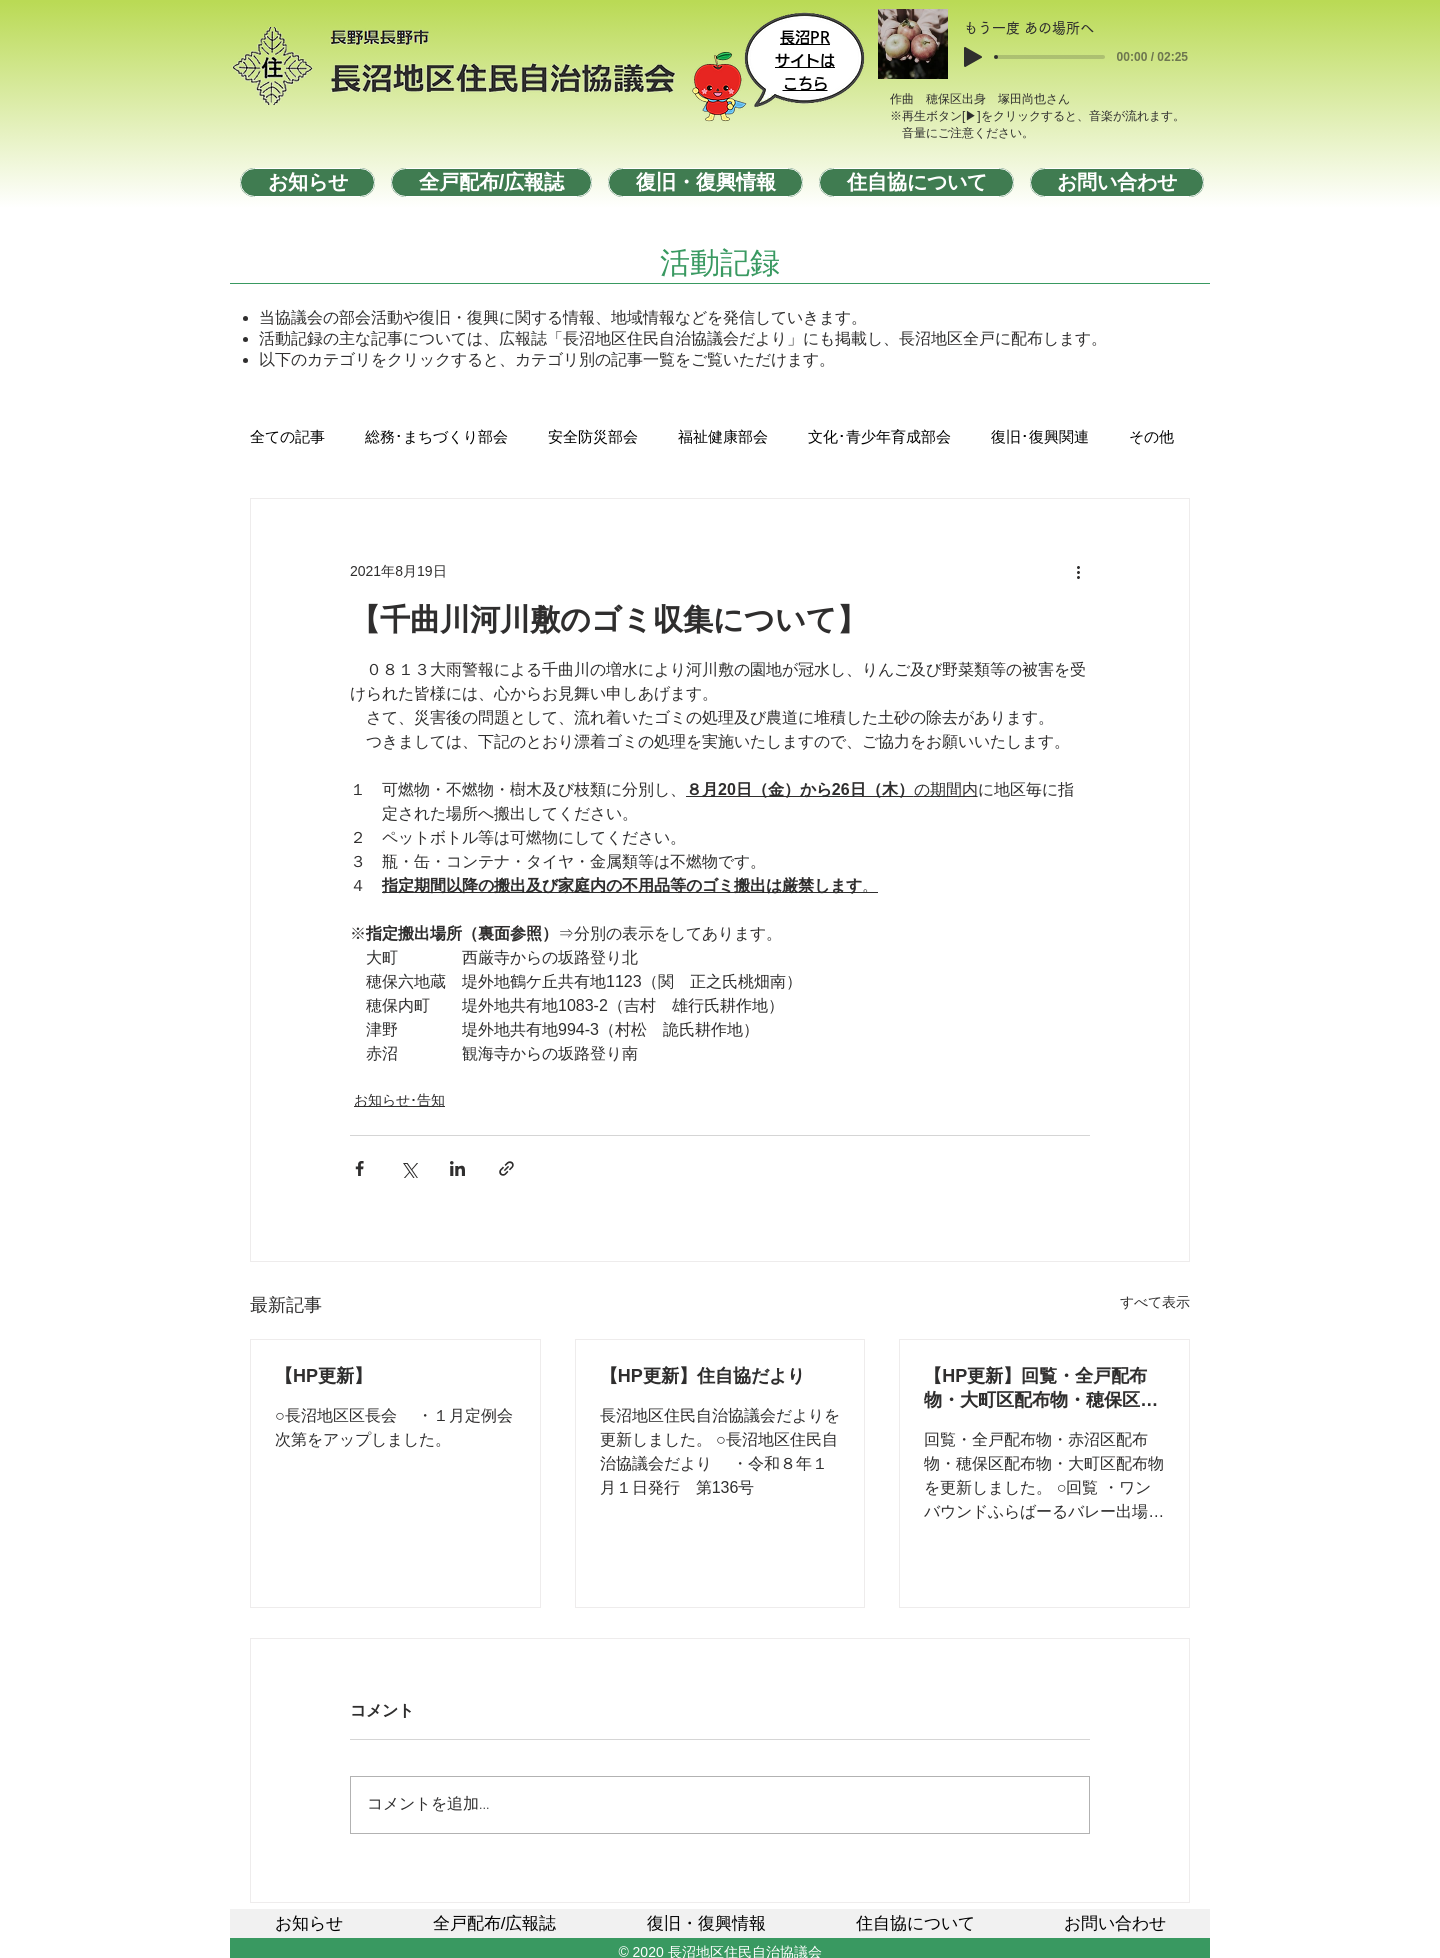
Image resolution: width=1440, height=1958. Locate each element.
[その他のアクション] (1078, 571)
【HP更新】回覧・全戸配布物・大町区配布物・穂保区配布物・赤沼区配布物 (1041, 1389)
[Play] (973, 57)
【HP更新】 (323, 1376)
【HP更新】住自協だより (702, 1376)
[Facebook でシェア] (359, 1168)
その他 (1151, 438)
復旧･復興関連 (1040, 438)
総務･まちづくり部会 (436, 438)
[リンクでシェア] (506, 1168)
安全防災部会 (593, 438)
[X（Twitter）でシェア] (408, 1168)
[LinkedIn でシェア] (457, 1168)
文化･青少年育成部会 (879, 438)
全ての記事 (287, 438)
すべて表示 (1155, 1302)
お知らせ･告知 (399, 1100)
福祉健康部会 (723, 438)
